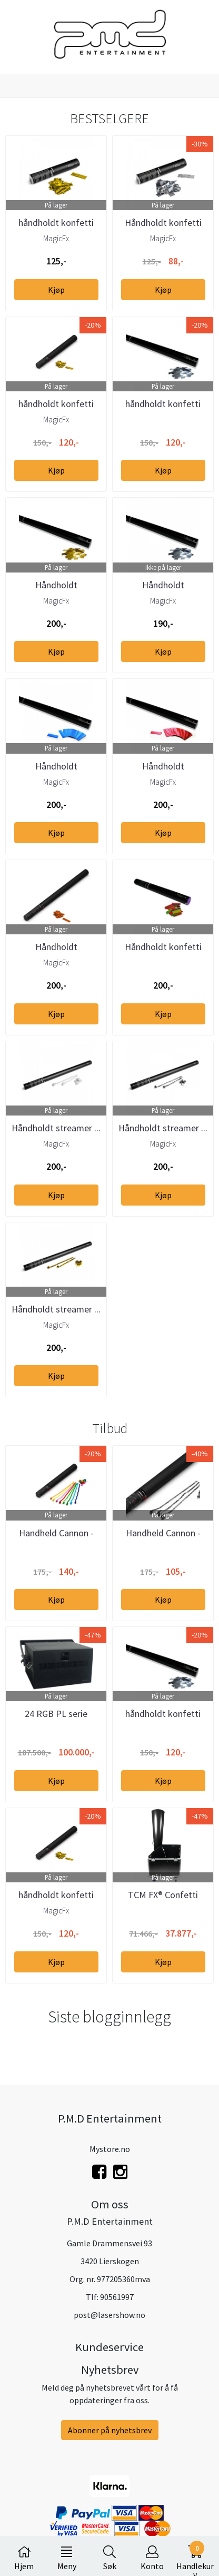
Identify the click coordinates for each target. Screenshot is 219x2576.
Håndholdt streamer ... (56, 1128)
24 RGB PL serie (56, 1714)
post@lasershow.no (109, 2314)
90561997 (117, 2297)
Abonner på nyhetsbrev (110, 2430)
